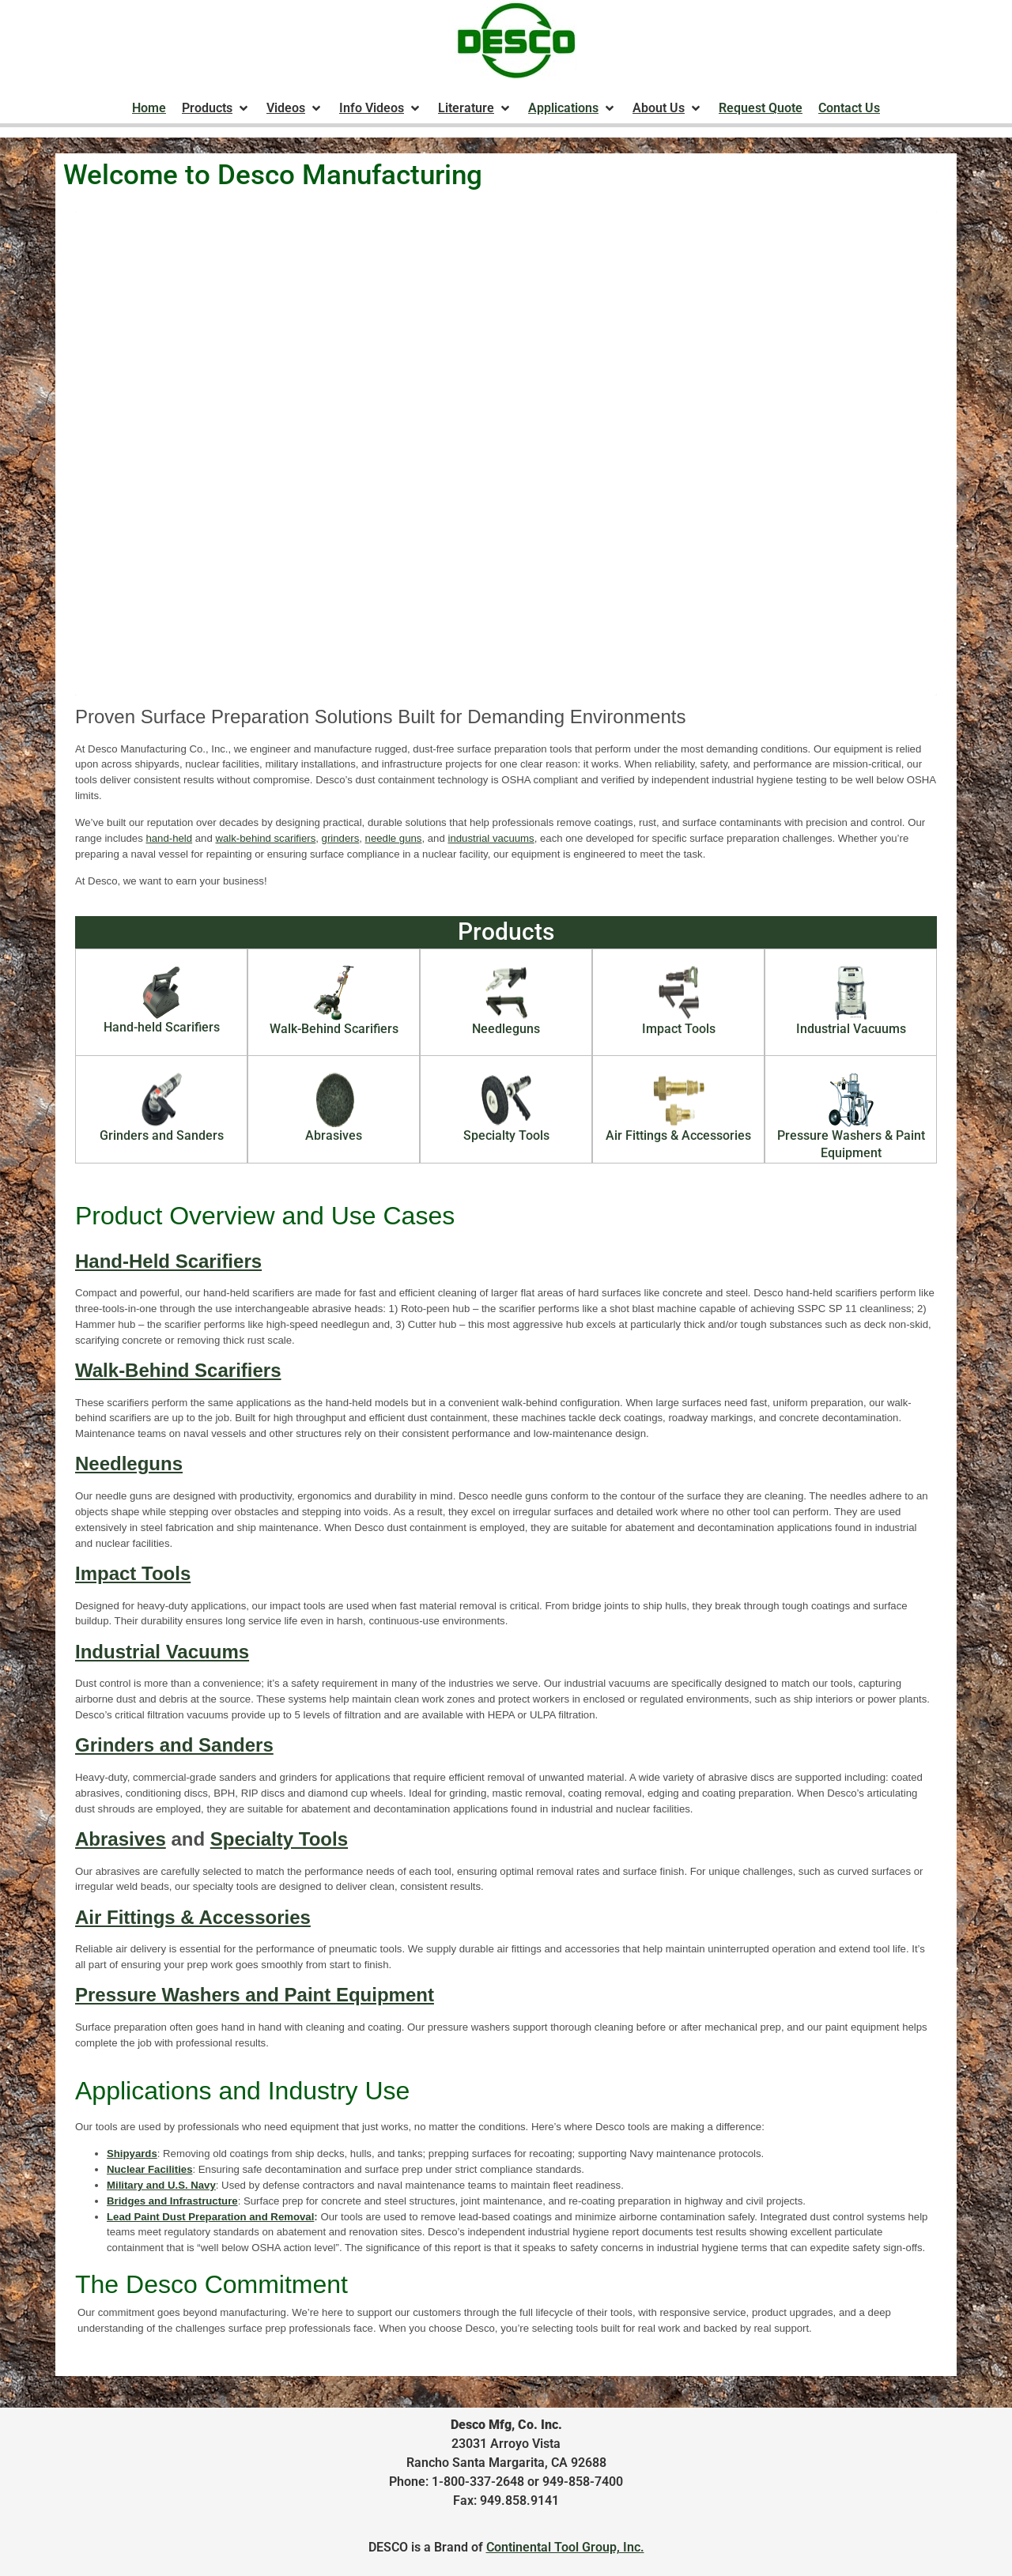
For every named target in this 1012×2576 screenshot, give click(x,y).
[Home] (149, 108)
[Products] (216, 108)
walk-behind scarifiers (265, 838)
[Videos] (295, 108)
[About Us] (668, 108)
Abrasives (120, 1839)
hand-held (168, 838)
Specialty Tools (279, 1839)
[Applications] (572, 108)
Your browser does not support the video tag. (506, 453)
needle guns (393, 838)
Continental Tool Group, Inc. (565, 2547)
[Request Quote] (760, 108)
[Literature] (475, 108)
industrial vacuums (490, 838)
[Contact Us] (849, 108)
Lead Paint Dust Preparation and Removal (210, 2217)
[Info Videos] (380, 108)
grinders (341, 838)
